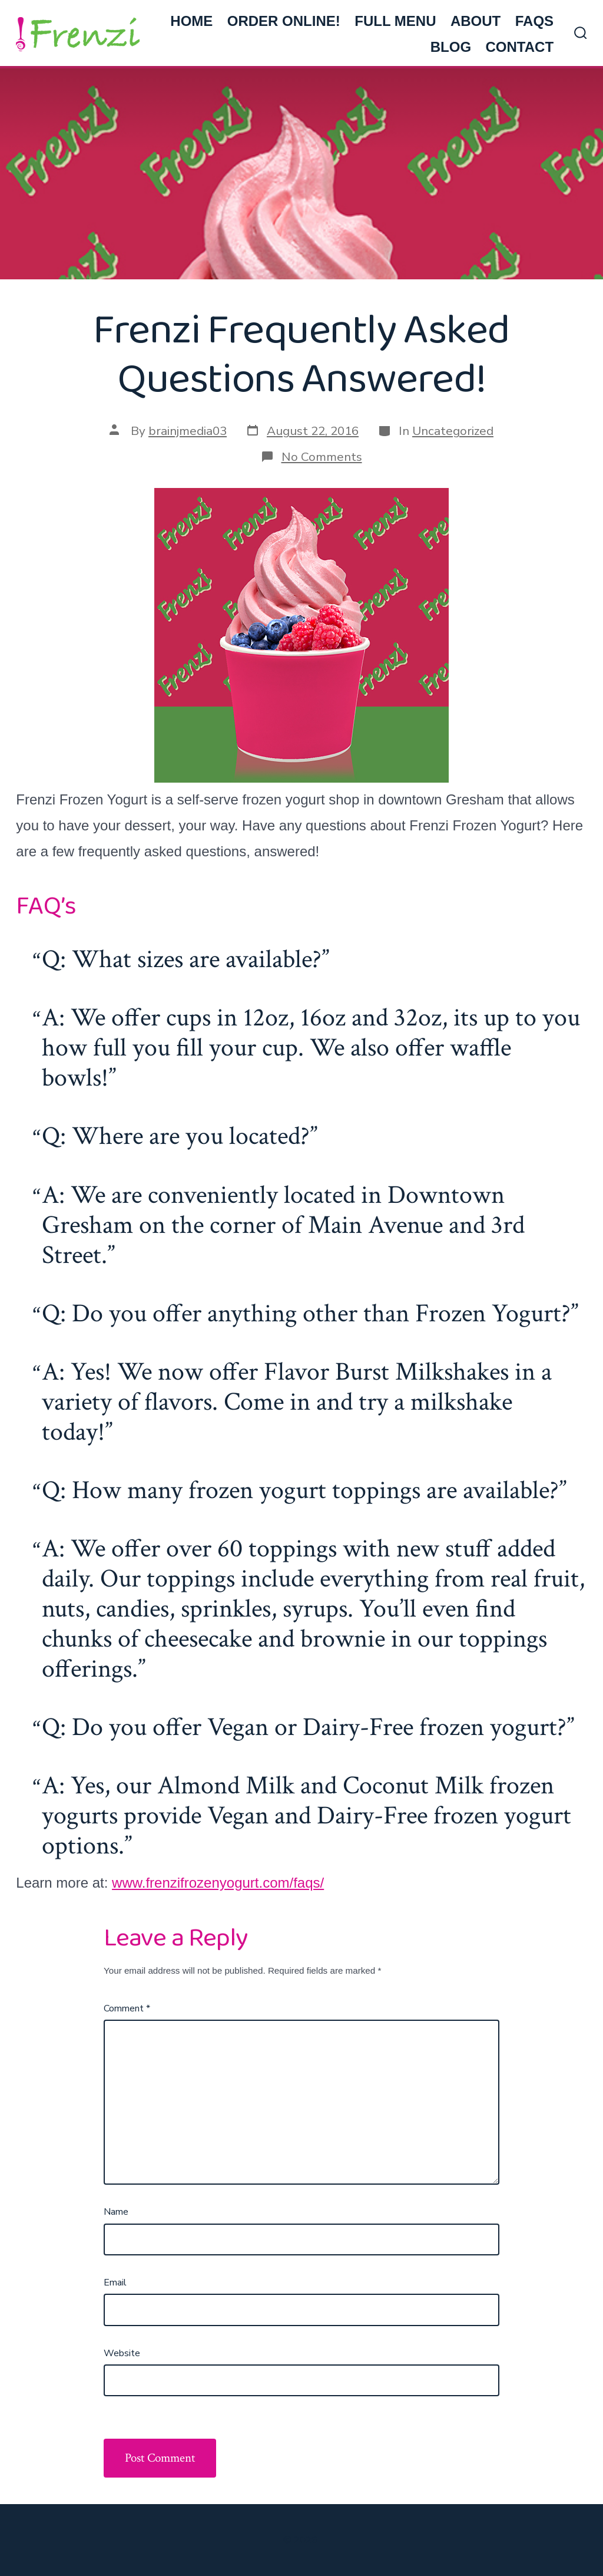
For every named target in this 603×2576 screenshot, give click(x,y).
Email (115, 2282)
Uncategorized (452, 431)
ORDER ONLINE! (283, 21)
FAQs (534, 21)
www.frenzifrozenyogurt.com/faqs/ (218, 1883)
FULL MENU (395, 21)
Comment (127, 2008)
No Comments (321, 456)
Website (122, 2353)
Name (116, 2211)
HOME (191, 21)
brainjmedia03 (187, 431)
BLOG (450, 47)
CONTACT (520, 47)
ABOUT (475, 21)
